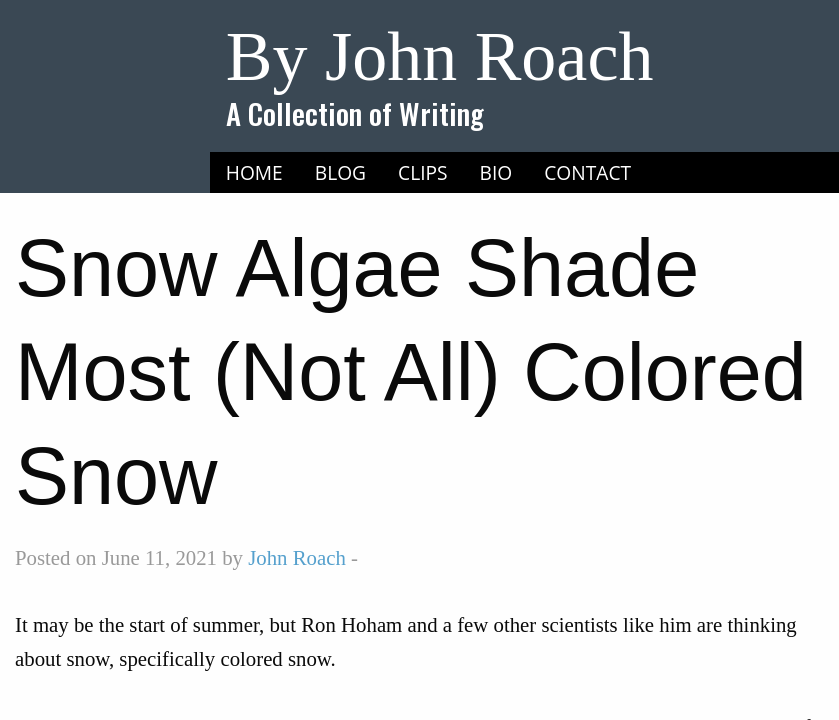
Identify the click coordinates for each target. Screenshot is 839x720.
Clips (423, 172)
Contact (587, 172)
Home (254, 172)
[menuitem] (254, 173)
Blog (340, 172)
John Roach (297, 557)
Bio (496, 172)
